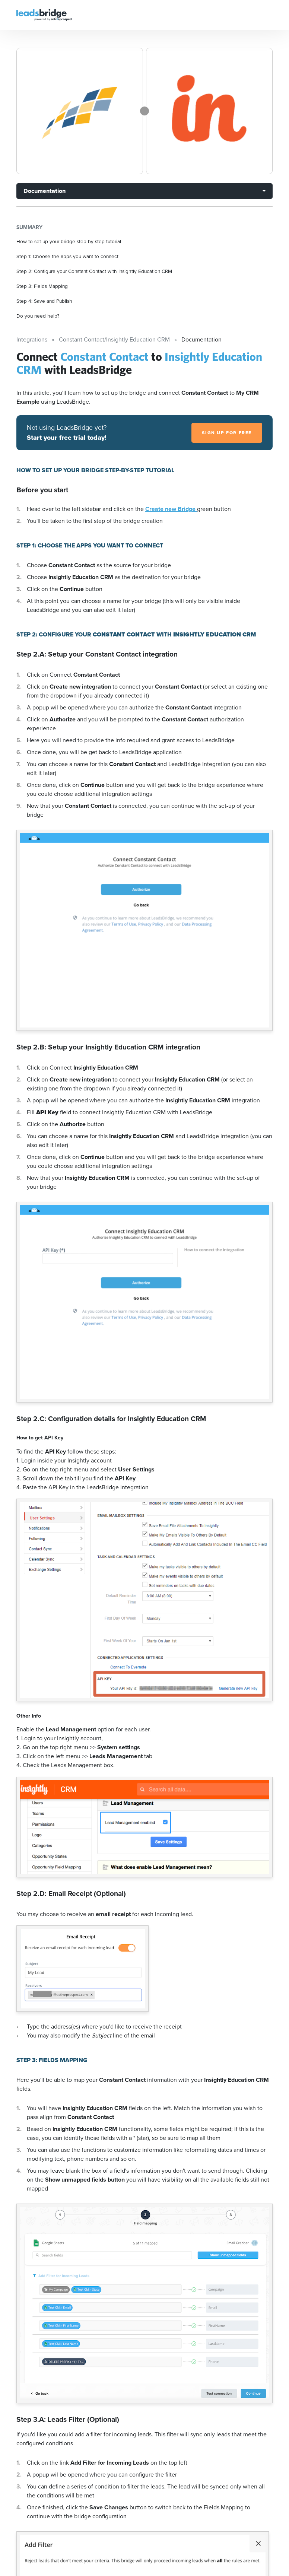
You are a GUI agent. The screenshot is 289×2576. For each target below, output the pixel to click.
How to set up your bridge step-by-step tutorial (68, 241)
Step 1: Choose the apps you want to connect (67, 256)
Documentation (44, 191)
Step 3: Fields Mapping (42, 286)
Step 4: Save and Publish (44, 301)
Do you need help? (37, 316)
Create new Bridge (171, 509)
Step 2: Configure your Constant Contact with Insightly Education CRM (94, 271)
